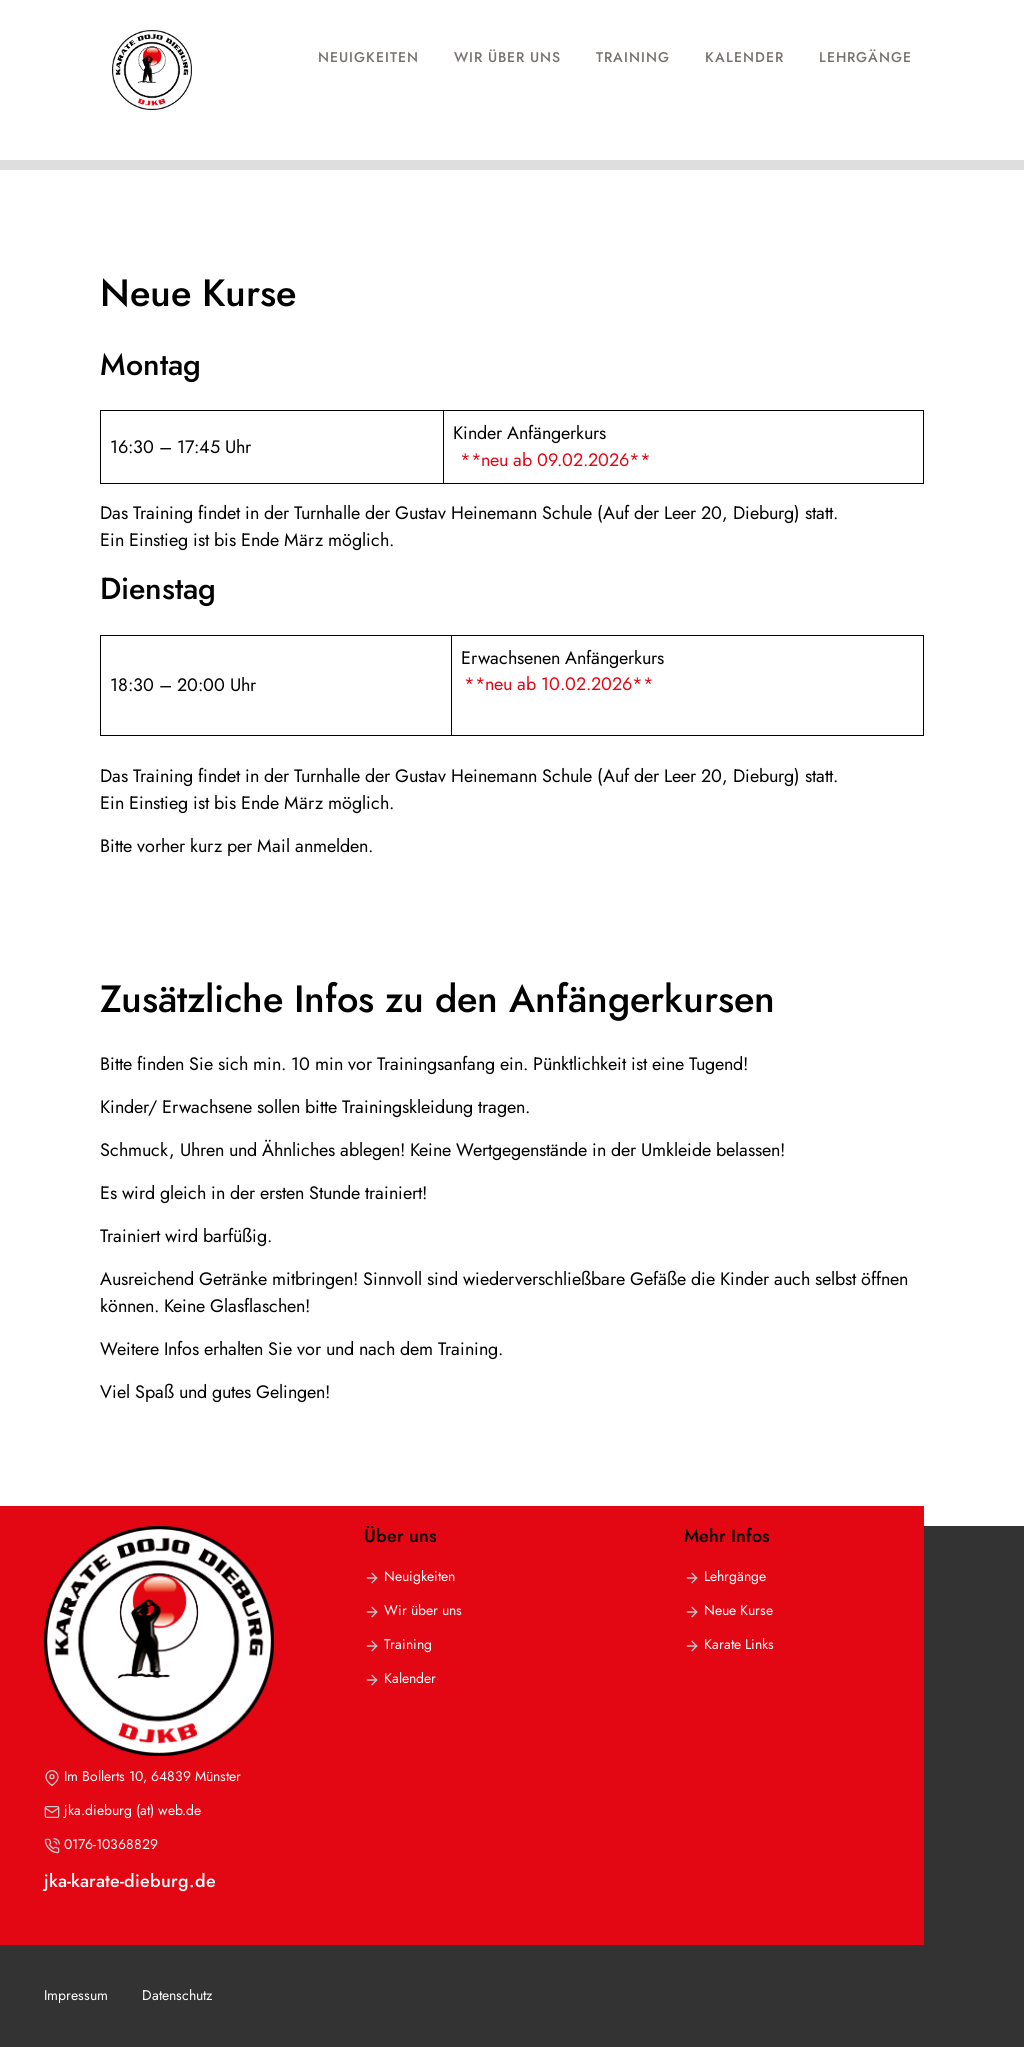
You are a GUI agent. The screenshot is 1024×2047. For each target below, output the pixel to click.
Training (633, 57)
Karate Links (739, 1644)
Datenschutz (177, 1995)
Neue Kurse (738, 1610)
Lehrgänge (865, 57)
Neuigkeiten (368, 57)
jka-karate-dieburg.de (130, 1881)
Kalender (744, 57)
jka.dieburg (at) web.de (132, 1810)
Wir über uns (507, 57)
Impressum (76, 1995)
